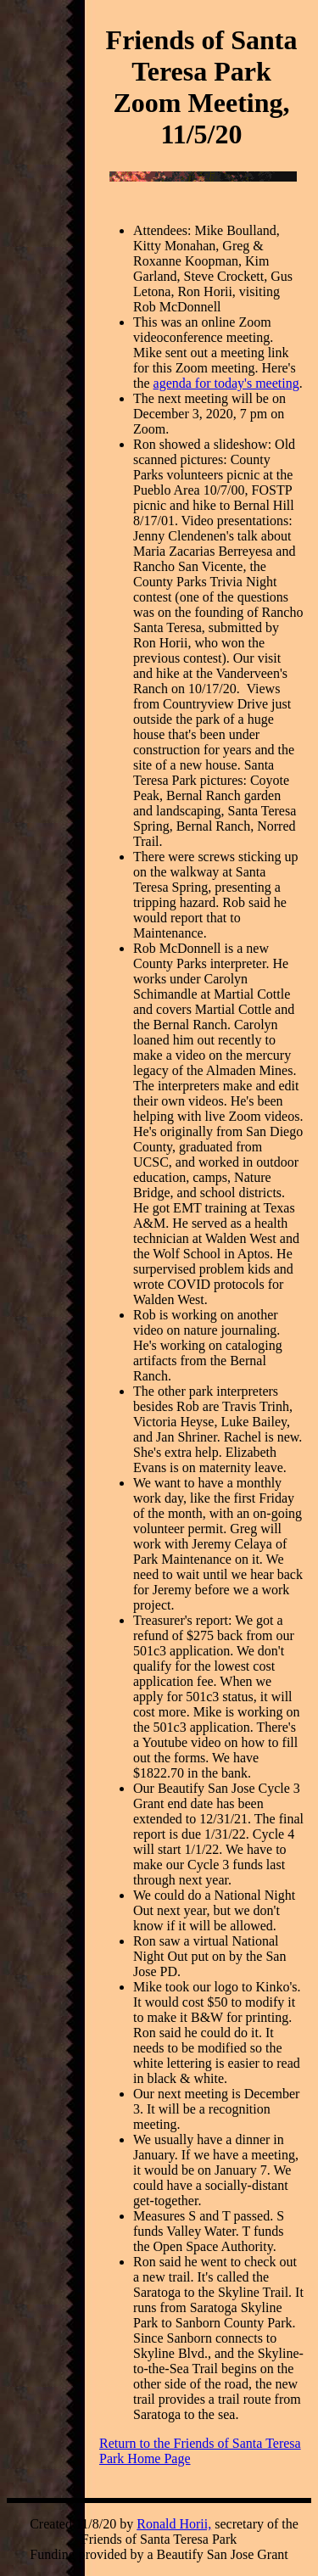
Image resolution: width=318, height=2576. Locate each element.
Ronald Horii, (174, 2524)
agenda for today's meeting (226, 383)
